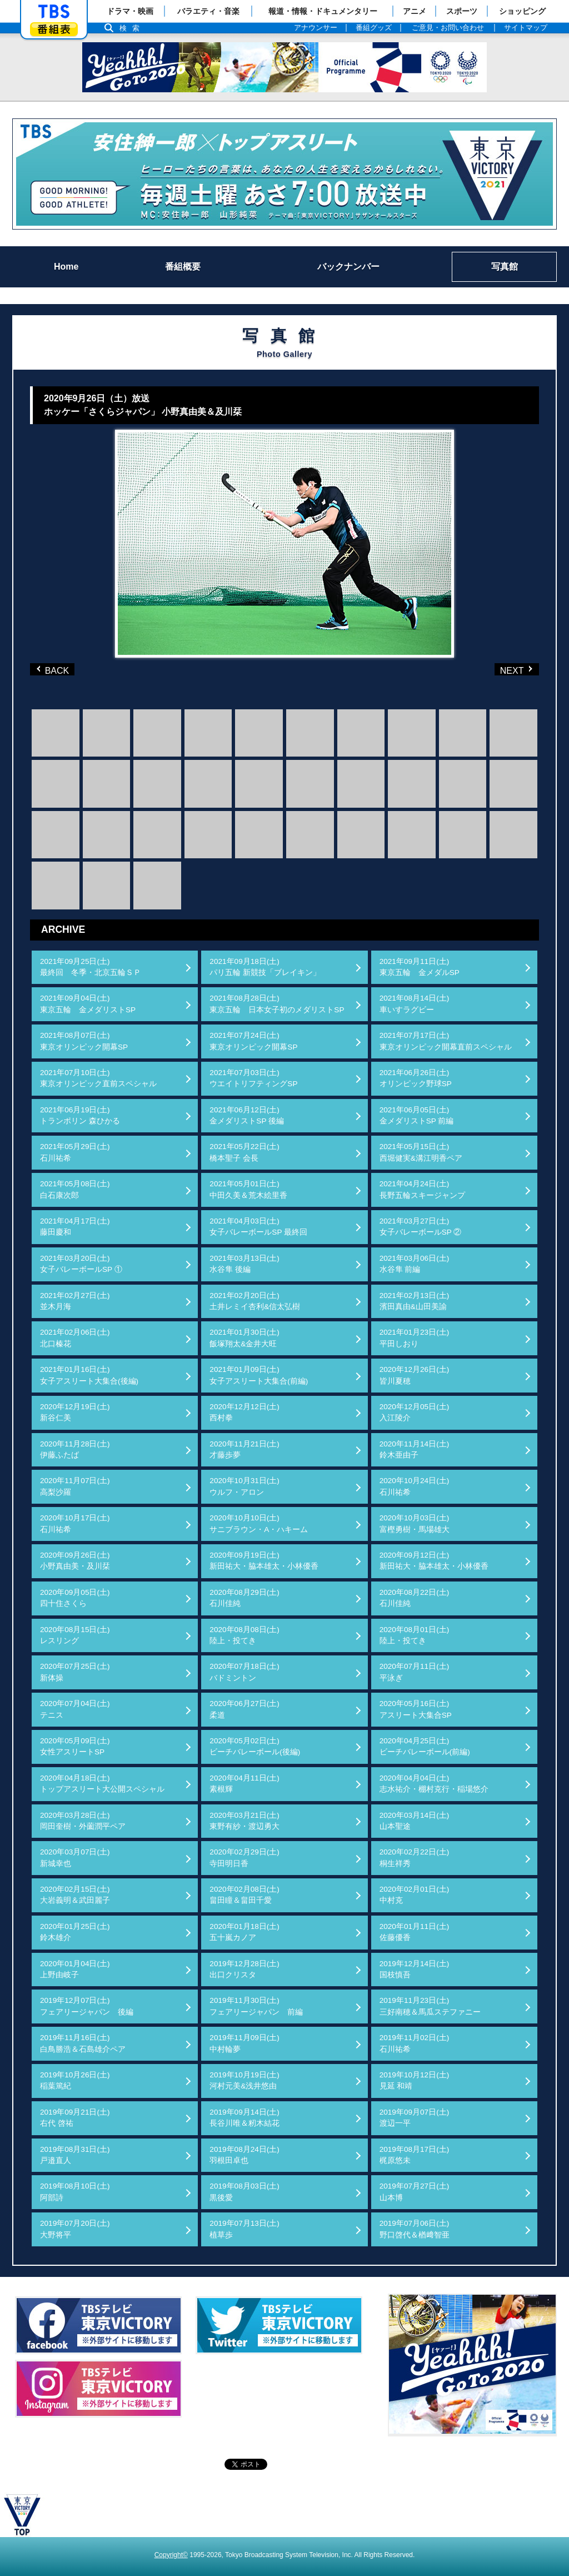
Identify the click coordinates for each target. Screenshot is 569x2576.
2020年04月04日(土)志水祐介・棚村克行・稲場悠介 (434, 1783)
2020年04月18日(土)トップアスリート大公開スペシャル (102, 1783)
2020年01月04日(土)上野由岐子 (75, 1969)
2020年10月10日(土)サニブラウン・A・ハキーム (258, 1523)
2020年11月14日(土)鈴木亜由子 (415, 1449)
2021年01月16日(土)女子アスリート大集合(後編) (89, 1375)
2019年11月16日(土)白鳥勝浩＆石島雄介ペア (83, 2043)
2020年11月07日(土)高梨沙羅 (75, 1486)
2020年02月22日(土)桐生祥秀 (415, 1857)
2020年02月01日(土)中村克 (415, 1894)
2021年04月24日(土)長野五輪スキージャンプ (422, 1189)
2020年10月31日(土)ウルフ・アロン (244, 1486)
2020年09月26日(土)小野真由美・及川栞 (75, 1560)
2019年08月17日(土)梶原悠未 (415, 2155)
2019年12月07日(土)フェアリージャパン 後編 (86, 2006)
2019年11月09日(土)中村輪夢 (244, 2043)
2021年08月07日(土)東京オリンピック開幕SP (84, 1041)
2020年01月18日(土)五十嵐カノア (244, 1932)
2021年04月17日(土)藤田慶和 (75, 1226)
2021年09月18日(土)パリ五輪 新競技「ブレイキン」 (265, 967)
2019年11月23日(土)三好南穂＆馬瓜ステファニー (430, 2006)
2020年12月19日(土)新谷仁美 (75, 1412)
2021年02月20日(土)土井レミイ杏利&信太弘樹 (254, 1301)
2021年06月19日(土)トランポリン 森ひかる (80, 1115)
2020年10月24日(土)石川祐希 (415, 1486)
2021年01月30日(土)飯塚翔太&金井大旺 (244, 1337)
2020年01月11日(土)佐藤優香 (415, 1932)
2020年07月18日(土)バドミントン (244, 1672)
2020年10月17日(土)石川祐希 (75, 1523)
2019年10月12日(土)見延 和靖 (415, 2080)
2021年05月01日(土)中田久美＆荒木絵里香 (248, 1189)
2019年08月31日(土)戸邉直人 (75, 2155)
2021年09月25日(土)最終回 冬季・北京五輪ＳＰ (90, 967)
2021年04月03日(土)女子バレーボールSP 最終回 (258, 1226)
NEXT (498, 669)
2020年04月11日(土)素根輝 (244, 1783)
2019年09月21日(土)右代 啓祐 (75, 2117)
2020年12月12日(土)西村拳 (244, 1412)
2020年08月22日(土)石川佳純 (415, 1598)
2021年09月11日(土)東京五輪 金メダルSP (420, 967)
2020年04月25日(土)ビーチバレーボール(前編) (425, 1746)
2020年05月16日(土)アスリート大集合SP (416, 1709)
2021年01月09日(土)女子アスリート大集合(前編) (258, 1375)
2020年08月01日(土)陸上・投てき (415, 1635)
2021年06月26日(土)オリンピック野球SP (416, 1078)
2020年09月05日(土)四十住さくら (75, 1598)
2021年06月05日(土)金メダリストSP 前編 (417, 1115)
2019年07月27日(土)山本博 (415, 2191)
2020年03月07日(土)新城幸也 (75, 1857)
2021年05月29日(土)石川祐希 (75, 1152)
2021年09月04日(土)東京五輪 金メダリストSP (88, 1003)
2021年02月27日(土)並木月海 (75, 1301)
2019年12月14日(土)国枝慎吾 (415, 1969)
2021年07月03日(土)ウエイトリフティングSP (253, 1078)
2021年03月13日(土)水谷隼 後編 (244, 1264)
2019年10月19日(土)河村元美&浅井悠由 (244, 2080)
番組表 (54, 29)
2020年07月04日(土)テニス (75, 1709)
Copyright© (171, 2555)
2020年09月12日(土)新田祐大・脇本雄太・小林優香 (434, 1560)
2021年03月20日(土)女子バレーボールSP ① (81, 1264)
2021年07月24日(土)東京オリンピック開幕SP (253, 1041)
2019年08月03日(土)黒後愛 (244, 2191)
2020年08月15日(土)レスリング (75, 1635)
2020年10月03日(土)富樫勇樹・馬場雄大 (415, 1523)
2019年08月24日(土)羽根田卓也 (244, 2155)
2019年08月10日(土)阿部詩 (75, 2191)
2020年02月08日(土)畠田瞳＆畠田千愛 (244, 1894)
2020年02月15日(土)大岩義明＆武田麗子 (75, 1894)
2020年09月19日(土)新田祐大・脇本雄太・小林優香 (263, 1560)
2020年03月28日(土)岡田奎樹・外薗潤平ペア (83, 1821)
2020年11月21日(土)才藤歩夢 (244, 1449)
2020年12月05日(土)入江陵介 (415, 1412)
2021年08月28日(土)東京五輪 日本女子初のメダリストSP (276, 1003)
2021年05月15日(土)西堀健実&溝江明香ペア (421, 1152)
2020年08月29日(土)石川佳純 (244, 1598)
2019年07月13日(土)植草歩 (244, 2229)
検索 (132, 28)
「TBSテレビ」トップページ (54, 11)
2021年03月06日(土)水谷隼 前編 (415, 1264)
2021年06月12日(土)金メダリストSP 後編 (246, 1115)
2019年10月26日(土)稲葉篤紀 (75, 2080)
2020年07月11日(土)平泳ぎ (415, 1672)
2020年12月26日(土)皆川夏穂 (415, 1375)
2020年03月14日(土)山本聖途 (415, 1821)
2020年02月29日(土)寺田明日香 (244, 1857)
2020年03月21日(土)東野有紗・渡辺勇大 (244, 1821)
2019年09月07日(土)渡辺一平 (415, 2117)
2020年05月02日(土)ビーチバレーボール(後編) (254, 1746)
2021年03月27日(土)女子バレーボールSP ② (421, 1226)
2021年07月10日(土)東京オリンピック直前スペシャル (98, 1078)
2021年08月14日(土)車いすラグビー (415, 1003)
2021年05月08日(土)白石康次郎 (75, 1189)
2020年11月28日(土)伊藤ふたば (75, 1449)
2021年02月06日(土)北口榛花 (75, 1337)
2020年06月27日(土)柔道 (244, 1709)
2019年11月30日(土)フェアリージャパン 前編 (256, 2006)
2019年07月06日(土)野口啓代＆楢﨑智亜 (415, 2229)
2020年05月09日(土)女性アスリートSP (75, 1746)
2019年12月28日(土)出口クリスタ (244, 1969)
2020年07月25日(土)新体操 (75, 1672)
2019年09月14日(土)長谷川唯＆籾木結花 (244, 2117)
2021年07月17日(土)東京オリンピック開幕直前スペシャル (446, 1041)
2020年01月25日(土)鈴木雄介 (75, 1932)
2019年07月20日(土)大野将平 (75, 2229)
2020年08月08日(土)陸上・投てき (244, 1635)
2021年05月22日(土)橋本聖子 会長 (244, 1152)
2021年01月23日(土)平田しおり (415, 1337)
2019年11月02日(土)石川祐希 (415, 2043)
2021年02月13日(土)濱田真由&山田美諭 (415, 1301)
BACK (55, 669)
